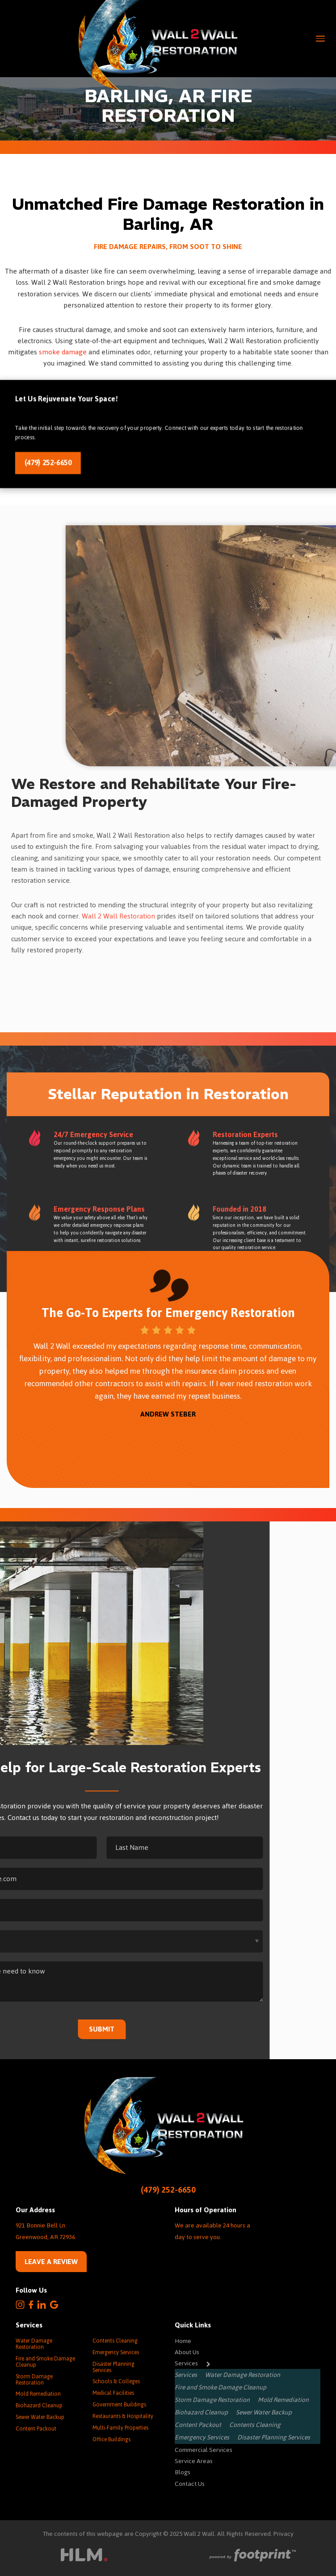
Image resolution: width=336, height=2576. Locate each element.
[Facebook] (31, 2304)
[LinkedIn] (41, 2304)
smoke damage (63, 352)
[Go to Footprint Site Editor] (252, 2556)
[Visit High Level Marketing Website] (84, 2556)
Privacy (283, 2534)
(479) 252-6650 (52, 462)
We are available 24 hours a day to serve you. (212, 2231)
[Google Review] (54, 2304)
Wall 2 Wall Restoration (118, 916)
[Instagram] (20, 2304)
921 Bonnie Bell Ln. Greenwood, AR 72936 (45, 2231)
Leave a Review (51, 2262)
